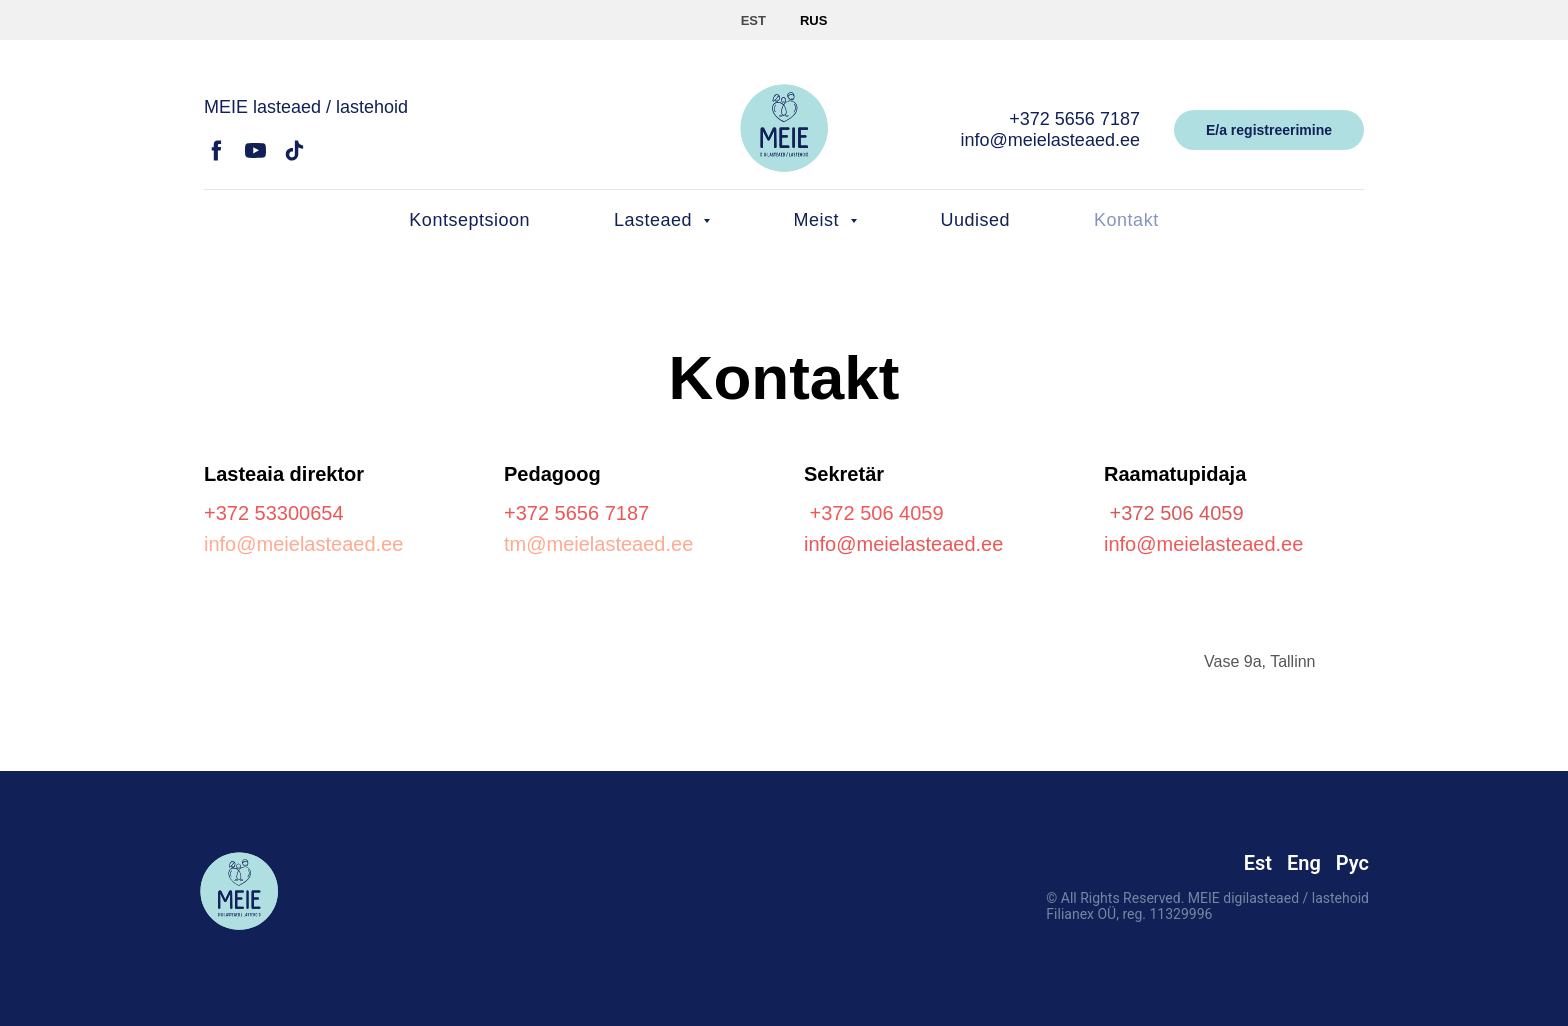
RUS (813, 20)
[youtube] (255, 157)
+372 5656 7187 (1074, 119)
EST (753, 20)
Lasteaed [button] (656, 220)
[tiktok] (294, 157)
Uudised (976, 220)
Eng (1304, 863)
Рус (1352, 863)
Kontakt (1126, 220)
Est (1258, 863)
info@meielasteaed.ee (1050, 140)
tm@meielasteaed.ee (598, 544)
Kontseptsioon (469, 220)
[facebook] (216, 157)
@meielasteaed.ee (919, 544)
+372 (229, 513)
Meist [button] (819, 220)
